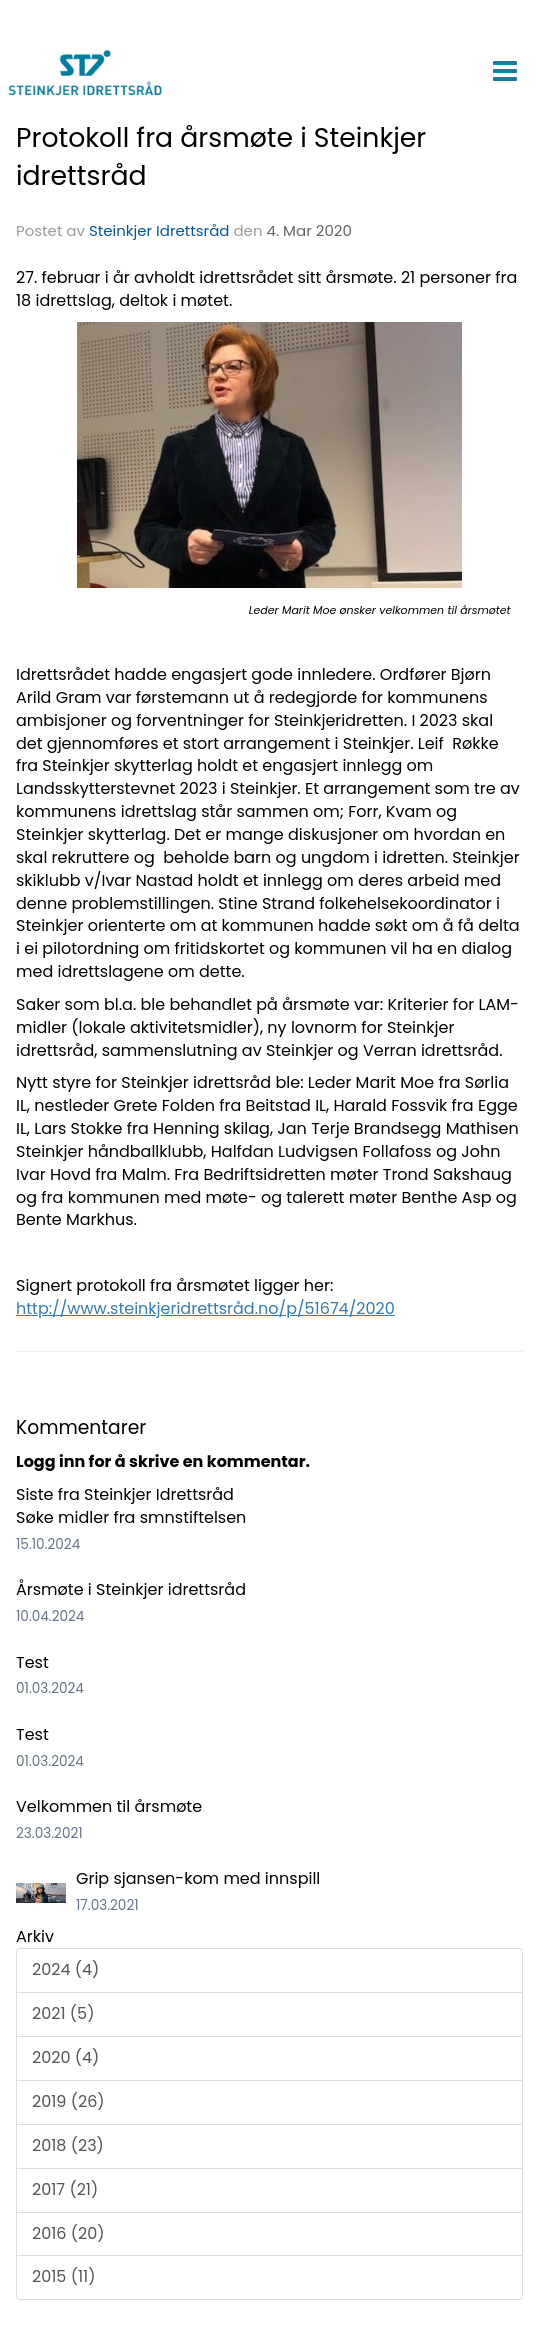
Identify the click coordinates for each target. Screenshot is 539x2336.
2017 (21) (65, 2189)
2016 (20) (68, 2233)
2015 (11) (63, 2276)
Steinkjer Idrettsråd (159, 230)
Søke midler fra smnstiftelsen (131, 1517)
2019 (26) (68, 2101)
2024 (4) (65, 1969)
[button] (504, 67)
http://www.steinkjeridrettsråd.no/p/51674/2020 (205, 1308)
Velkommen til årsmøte (109, 1806)
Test (32, 1662)
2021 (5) (63, 2013)
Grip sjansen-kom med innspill (198, 1878)
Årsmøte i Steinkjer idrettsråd (131, 1589)
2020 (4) (65, 2057)
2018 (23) (68, 2145)
